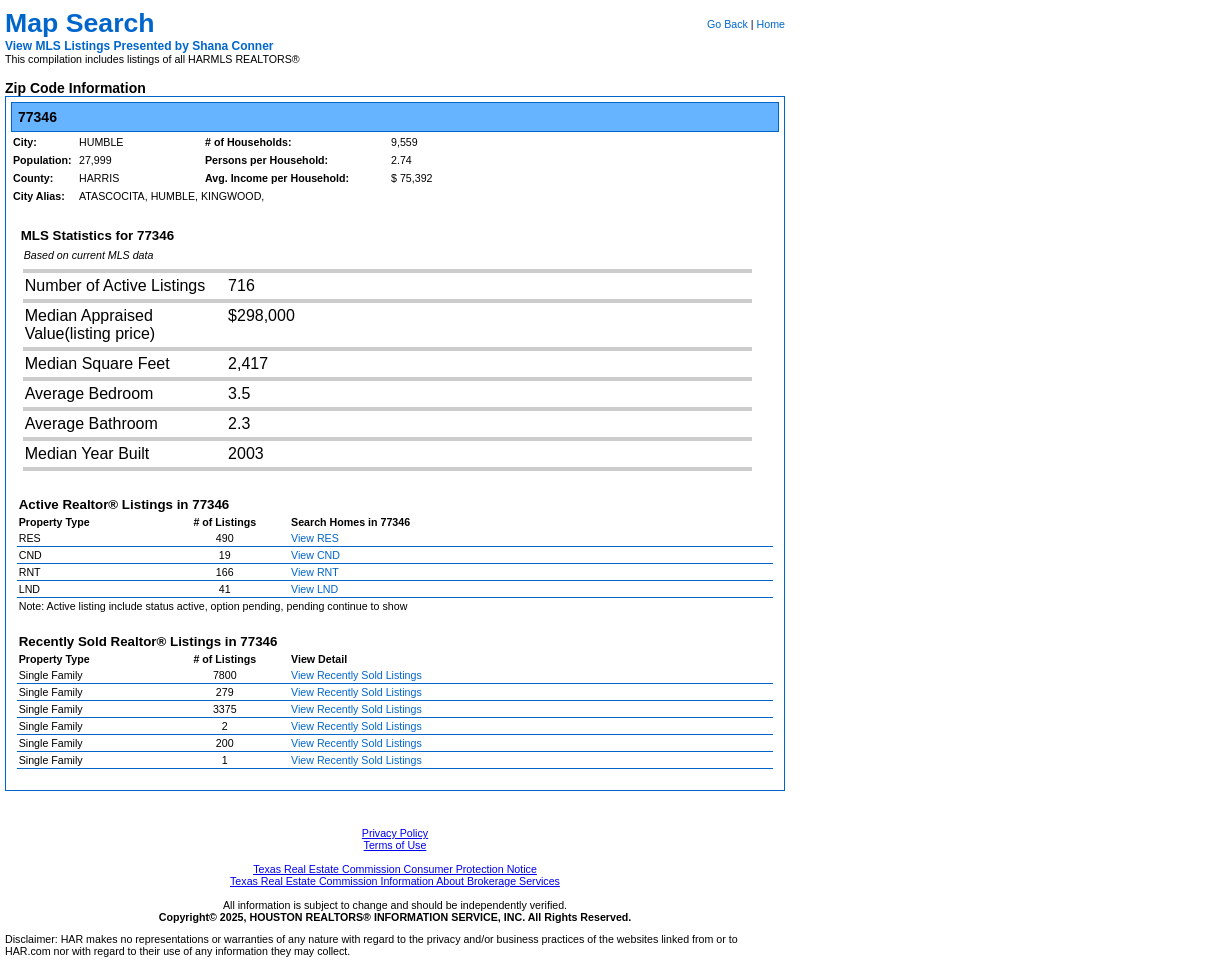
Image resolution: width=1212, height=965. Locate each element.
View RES (315, 538)
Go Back (727, 24)
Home (771, 24)
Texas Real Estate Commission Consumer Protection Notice (395, 869)
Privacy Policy (395, 833)
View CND (315, 555)
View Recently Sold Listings (356, 675)
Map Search (80, 23)
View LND (314, 589)
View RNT (315, 572)
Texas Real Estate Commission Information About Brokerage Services (395, 881)
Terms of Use (395, 845)
